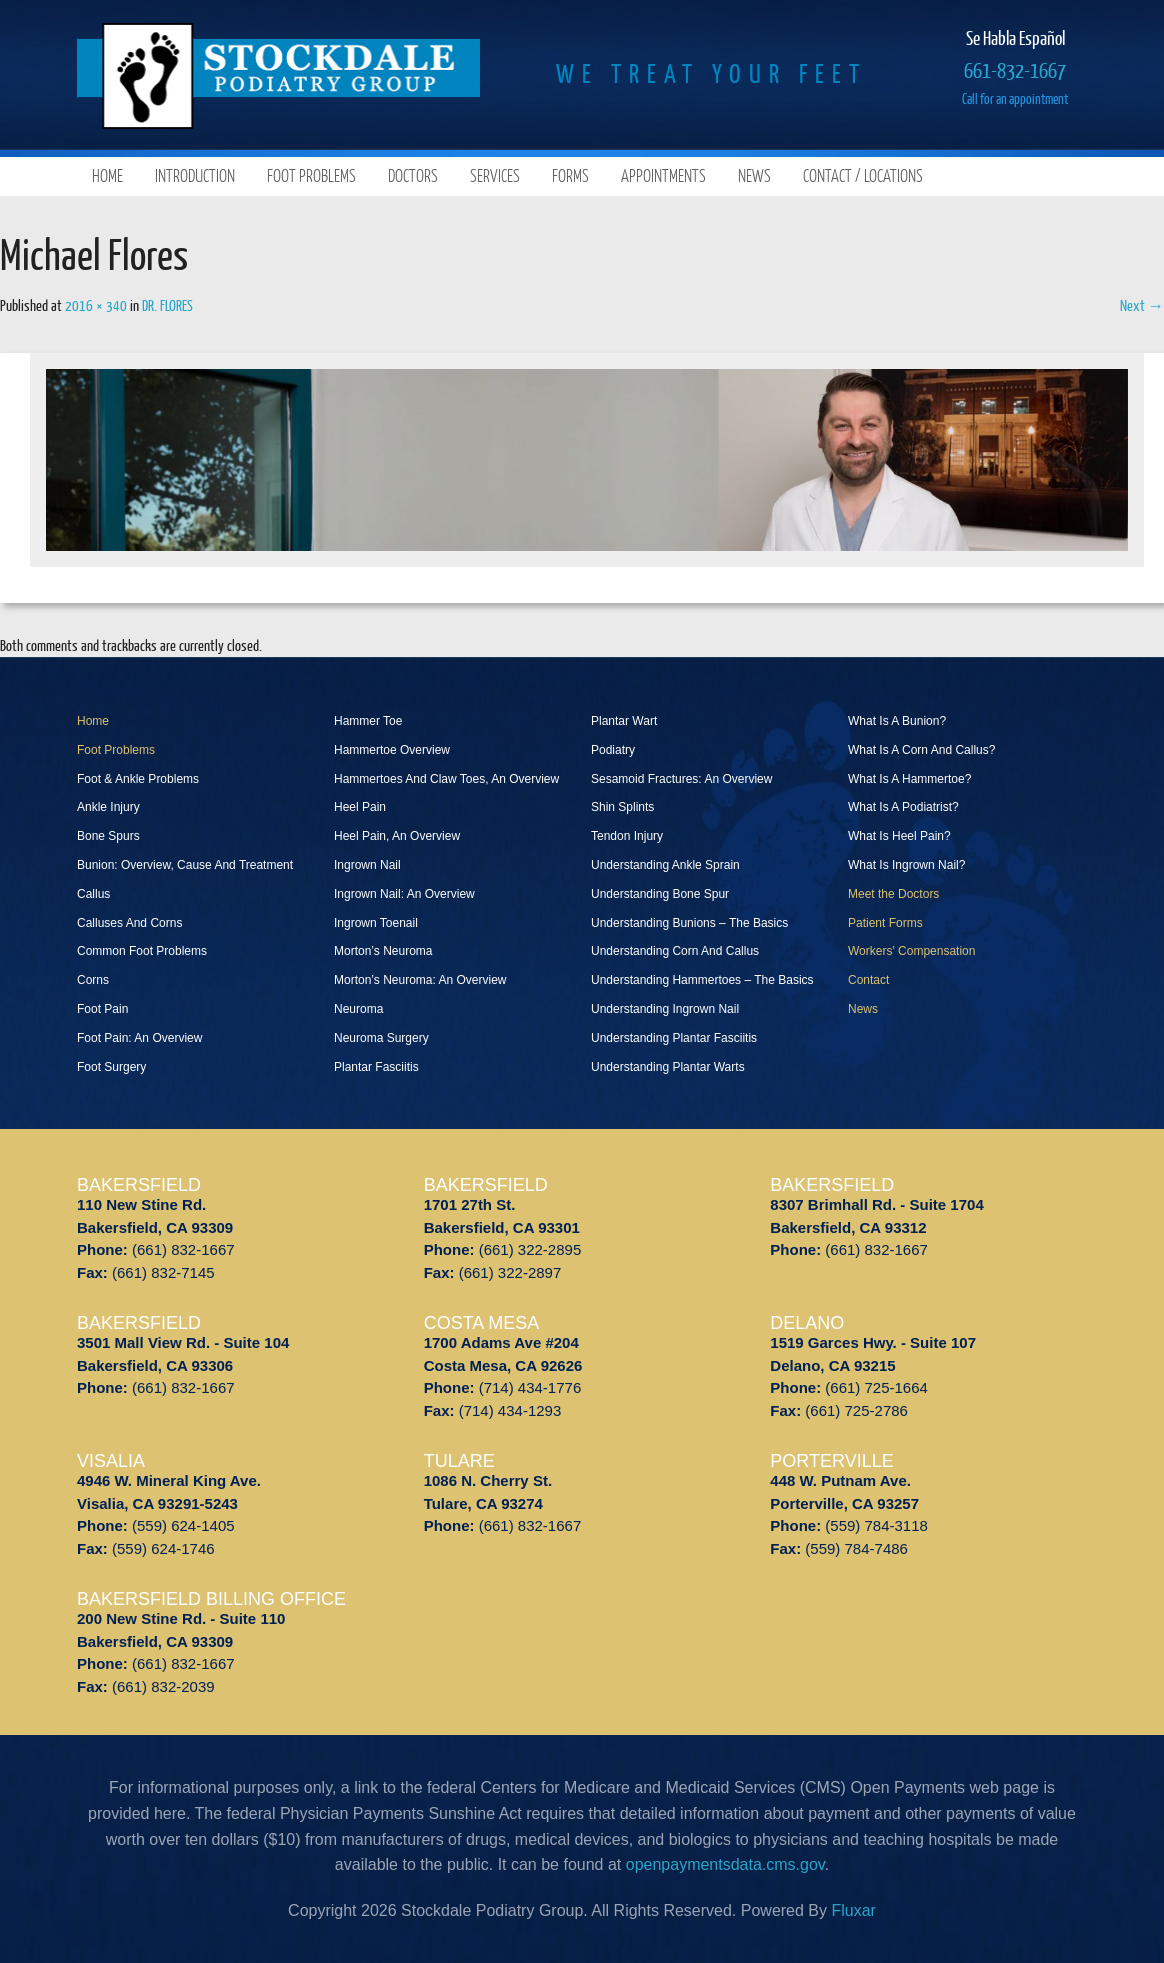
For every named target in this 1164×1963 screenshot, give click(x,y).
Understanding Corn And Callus (675, 951)
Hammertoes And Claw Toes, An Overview (446, 779)
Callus (93, 894)
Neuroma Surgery (381, 1038)
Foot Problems (311, 175)
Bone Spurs (108, 836)
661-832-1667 (1015, 69)
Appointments (663, 175)
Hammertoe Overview (392, 750)
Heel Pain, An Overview (397, 836)
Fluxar (853, 1910)
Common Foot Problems (142, 951)
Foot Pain (102, 1009)
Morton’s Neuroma (383, 951)
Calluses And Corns (129, 923)
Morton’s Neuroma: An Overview (420, 980)
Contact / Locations (863, 175)
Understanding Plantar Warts (668, 1067)
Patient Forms (885, 923)
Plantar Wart (624, 721)
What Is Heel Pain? (899, 836)
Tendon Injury (627, 836)
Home (107, 175)
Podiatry (613, 750)
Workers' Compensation (911, 951)
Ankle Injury (108, 807)
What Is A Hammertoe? (909, 779)
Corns (93, 980)
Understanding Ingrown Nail (665, 1009)
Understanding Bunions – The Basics (689, 923)
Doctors (413, 175)
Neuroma (358, 1009)
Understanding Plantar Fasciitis (674, 1038)
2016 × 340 (96, 305)
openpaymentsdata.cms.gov (725, 1864)
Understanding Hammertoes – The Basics (702, 980)
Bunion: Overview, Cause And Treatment (185, 865)
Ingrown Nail (367, 865)
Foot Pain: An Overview (139, 1038)
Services (495, 175)
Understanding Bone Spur (660, 894)
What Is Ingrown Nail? (906, 865)
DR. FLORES (167, 305)
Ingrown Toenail (376, 923)
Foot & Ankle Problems (138, 779)
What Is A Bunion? (897, 721)
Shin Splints (622, 807)
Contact (868, 980)
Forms (570, 175)
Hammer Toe (368, 721)
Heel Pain (360, 807)
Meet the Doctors (893, 894)
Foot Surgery (111, 1067)
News (754, 175)
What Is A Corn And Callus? (921, 750)
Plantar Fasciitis (376, 1067)
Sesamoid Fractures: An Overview (681, 779)
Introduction (195, 175)
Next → (1142, 305)
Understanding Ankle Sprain (665, 865)
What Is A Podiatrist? (903, 807)
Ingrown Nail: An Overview (404, 894)
